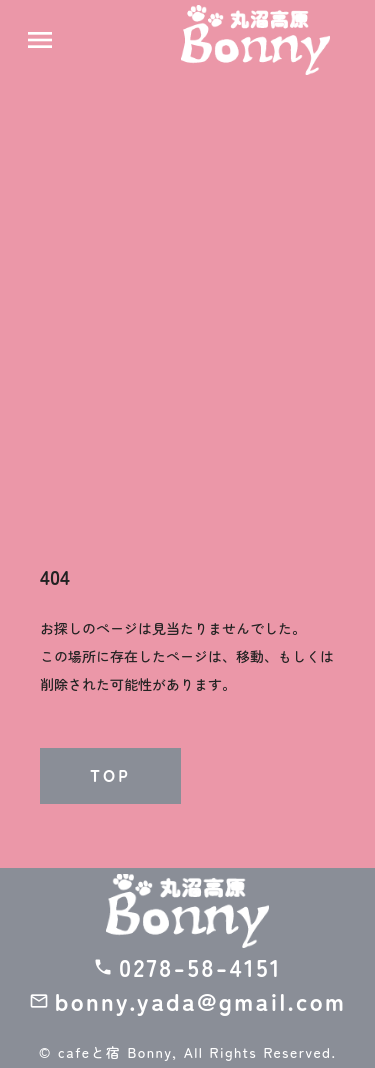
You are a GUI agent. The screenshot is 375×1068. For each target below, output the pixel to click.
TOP (110, 776)
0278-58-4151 (200, 967)
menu (40, 40)
